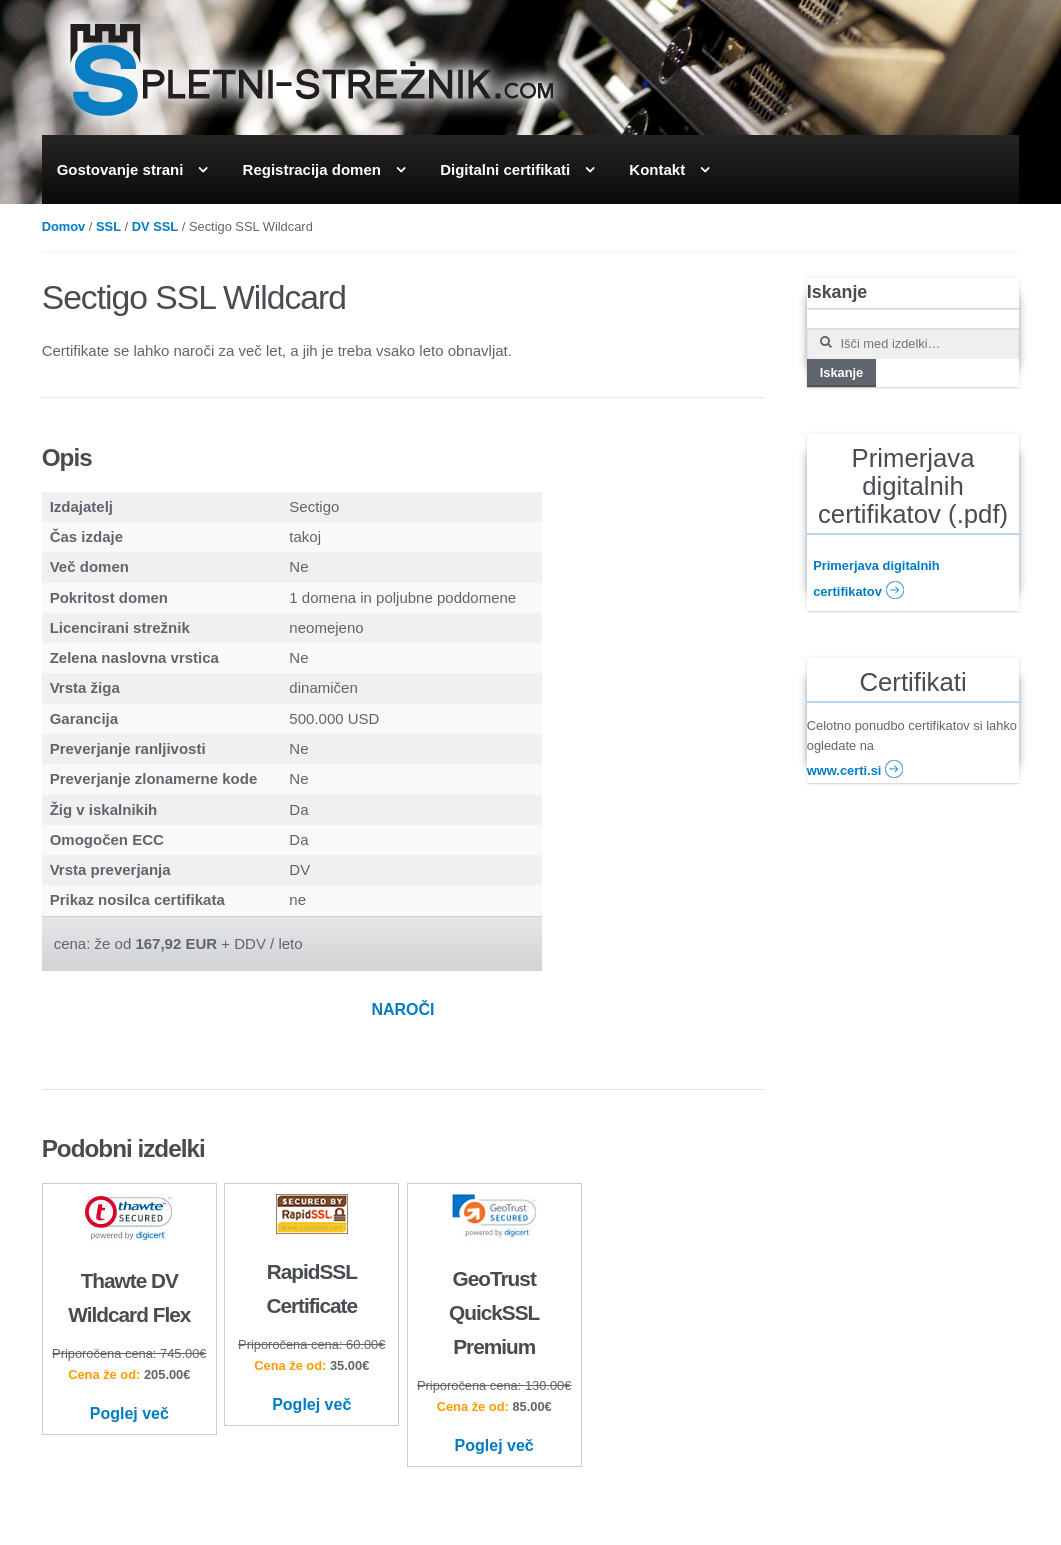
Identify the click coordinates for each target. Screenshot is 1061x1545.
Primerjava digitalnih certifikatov (876, 579)
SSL (108, 226)
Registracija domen (312, 169)
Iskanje (842, 372)
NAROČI (402, 1009)
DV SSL (155, 226)
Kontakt (657, 169)
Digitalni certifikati (505, 169)
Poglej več (129, 1413)
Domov (64, 226)
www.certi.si (855, 768)
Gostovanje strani (120, 169)
